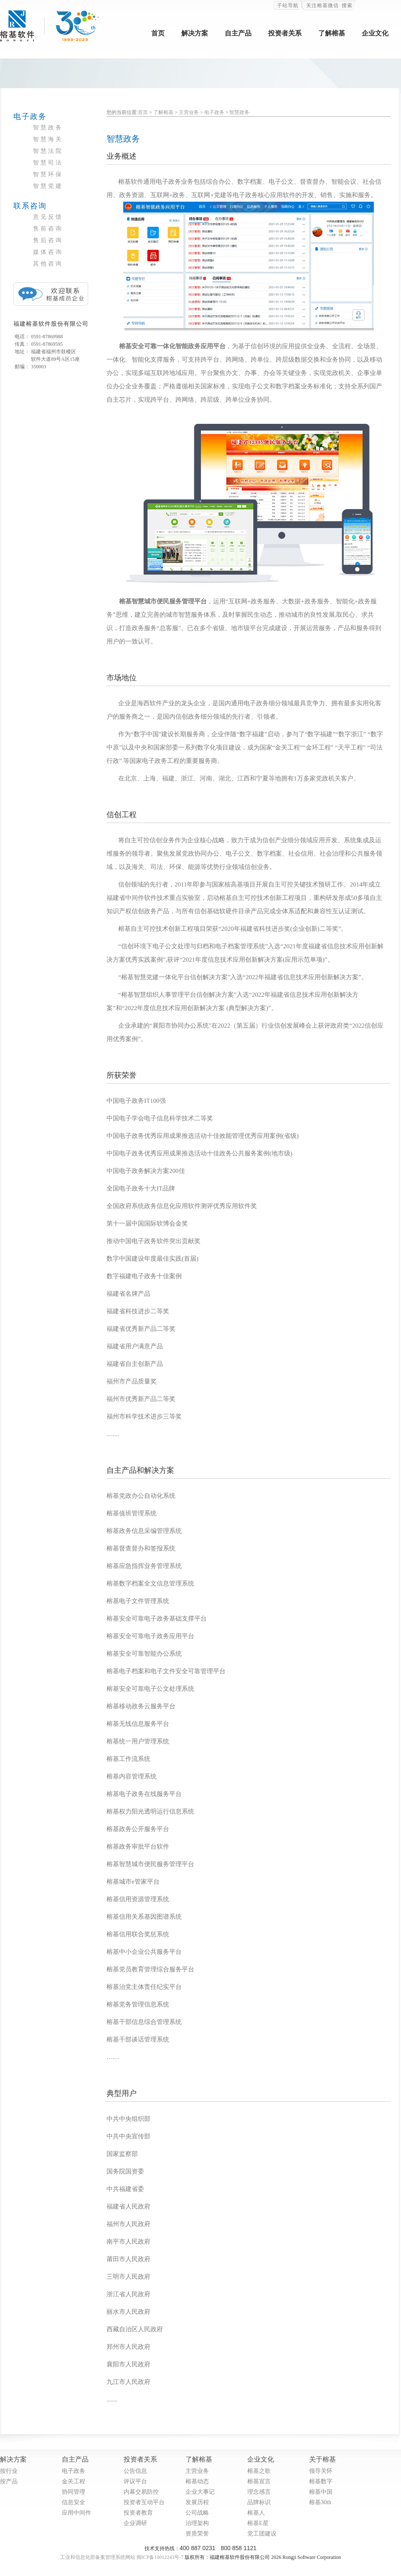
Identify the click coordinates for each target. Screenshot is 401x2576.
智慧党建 (48, 186)
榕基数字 (320, 2481)
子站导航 (288, 5)
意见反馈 (48, 217)
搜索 (347, 5)
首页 (158, 33)
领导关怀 (320, 2471)
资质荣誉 (197, 2533)
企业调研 (135, 2523)
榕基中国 (320, 2492)
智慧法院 (48, 151)
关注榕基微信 (322, 5)
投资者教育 (138, 2513)
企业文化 (375, 33)
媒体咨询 (48, 252)
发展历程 (197, 2502)
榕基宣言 (259, 2481)
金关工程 (73, 2481)
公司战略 (197, 2513)
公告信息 (135, 2471)
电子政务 (214, 112)
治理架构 (197, 2523)
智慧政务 (48, 127)
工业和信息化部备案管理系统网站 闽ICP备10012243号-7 (122, 2557)
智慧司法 (48, 163)
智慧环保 (48, 174)
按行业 (9, 2471)
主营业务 (189, 112)
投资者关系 (285, 33)
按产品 (9, 2481)
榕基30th (320, 2502)
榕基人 (256, 2513)
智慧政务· (240, 112)
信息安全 (73, 2502)
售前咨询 (48, 228)
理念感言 (259, 2492)
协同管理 (73, 2492)
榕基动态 (197, 2481)
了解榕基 (331, 33)
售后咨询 (48, 240)
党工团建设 (262, 2533)
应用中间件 (76, 2513)
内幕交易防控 (141, 2492)
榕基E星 (258, 2523)
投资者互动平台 (144, 2502)
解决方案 (194, 33)
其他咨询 (48, 264)
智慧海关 (48, 139)
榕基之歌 (259, 2471)
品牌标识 (259, 2502)
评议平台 (135, 2481)
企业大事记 (200, 2492)
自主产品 (238, 33)
